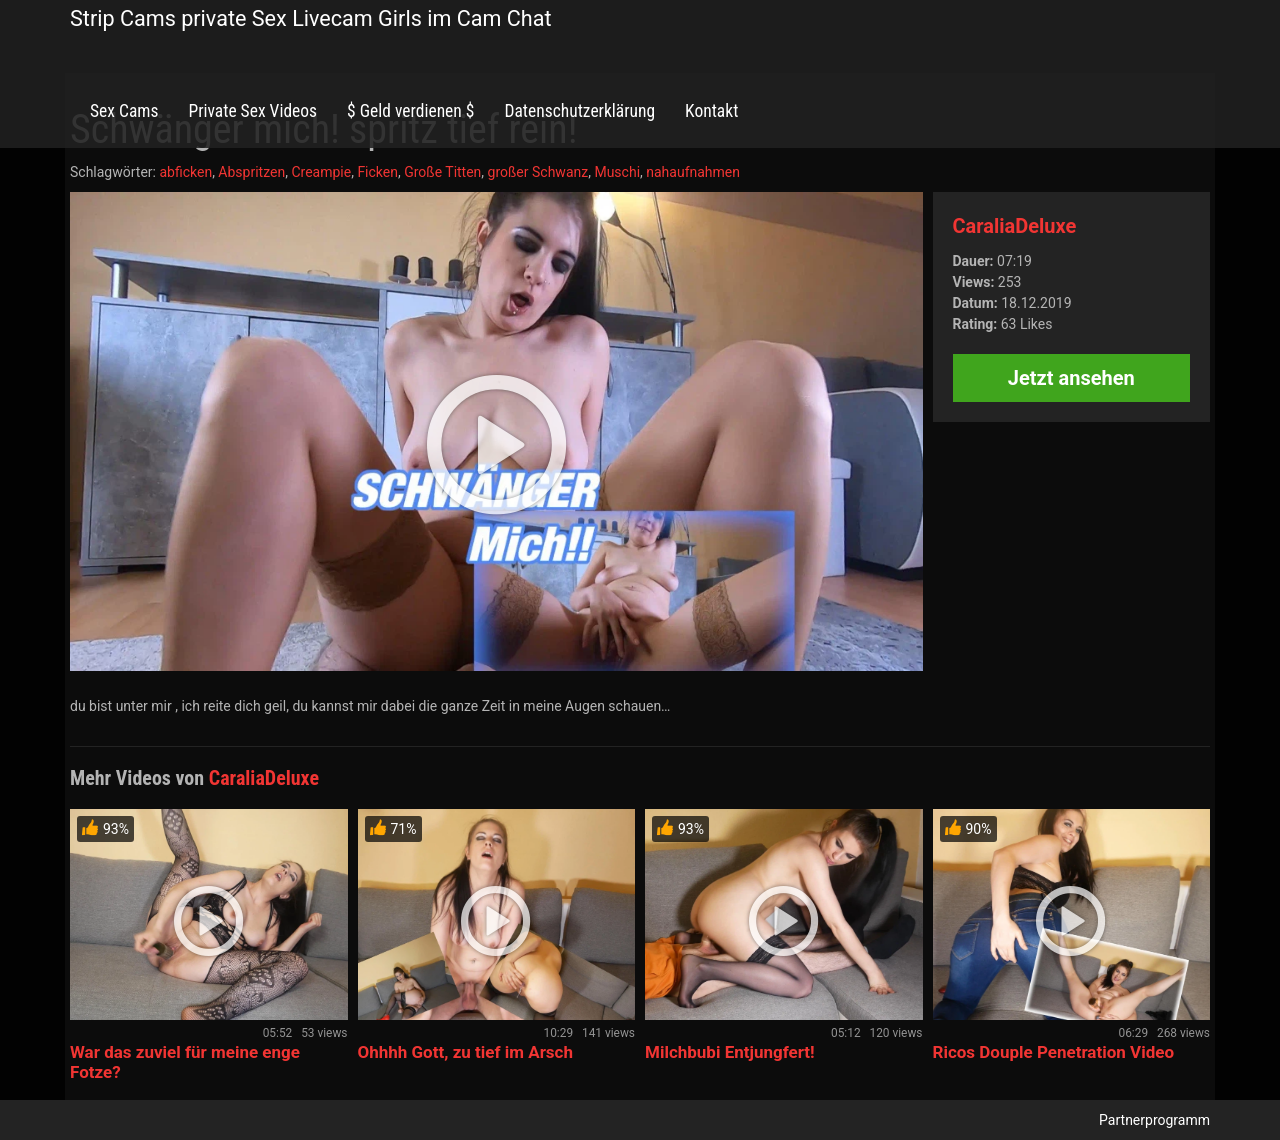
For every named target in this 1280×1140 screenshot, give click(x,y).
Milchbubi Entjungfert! (730, 1052)
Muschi (617, 172)
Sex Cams (124, 111)
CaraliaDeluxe (1015, 226)
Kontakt (711, 111)
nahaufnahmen (693, 172)
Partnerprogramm (1154, 1120)
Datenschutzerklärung (579, 111)
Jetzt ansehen (1071, 378)
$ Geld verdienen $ (410, 111)
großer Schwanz (538, 172)
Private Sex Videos (252, 111)
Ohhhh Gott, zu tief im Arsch (465, 1052)
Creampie (321, 172)
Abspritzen (251, 172)
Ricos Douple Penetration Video (1054, 1052)
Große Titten (442, 172)
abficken (185, 172)
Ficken (377, 172)
